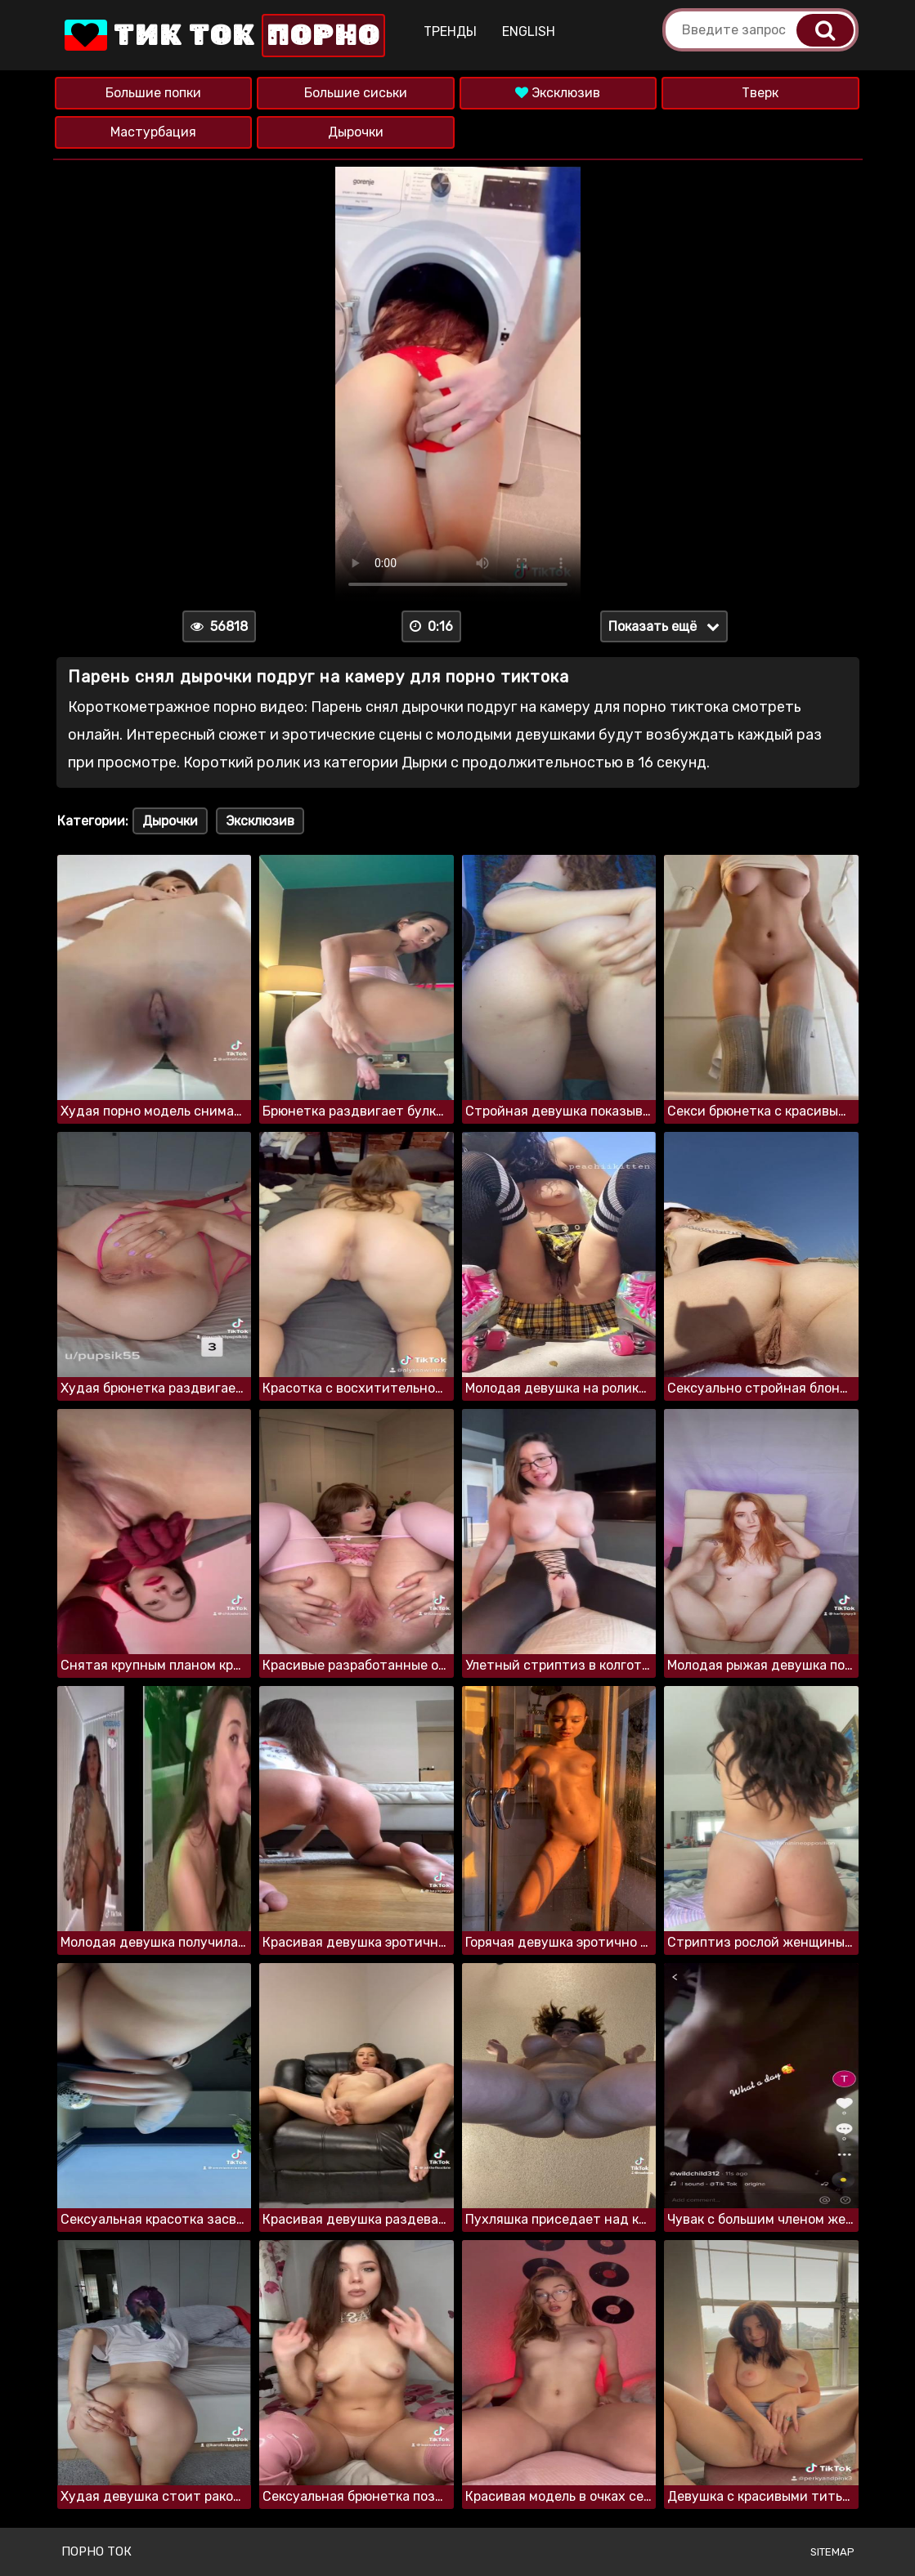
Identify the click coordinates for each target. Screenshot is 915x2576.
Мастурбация (153, 132)
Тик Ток (223, 35)
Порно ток (96, 2551)
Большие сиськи (355, 93)
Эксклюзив (557, 93)
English (528, 31)
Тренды (450, 31)
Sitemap (832, 2552)
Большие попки (153, 93)
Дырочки (355, 132)
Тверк (760, 93)
